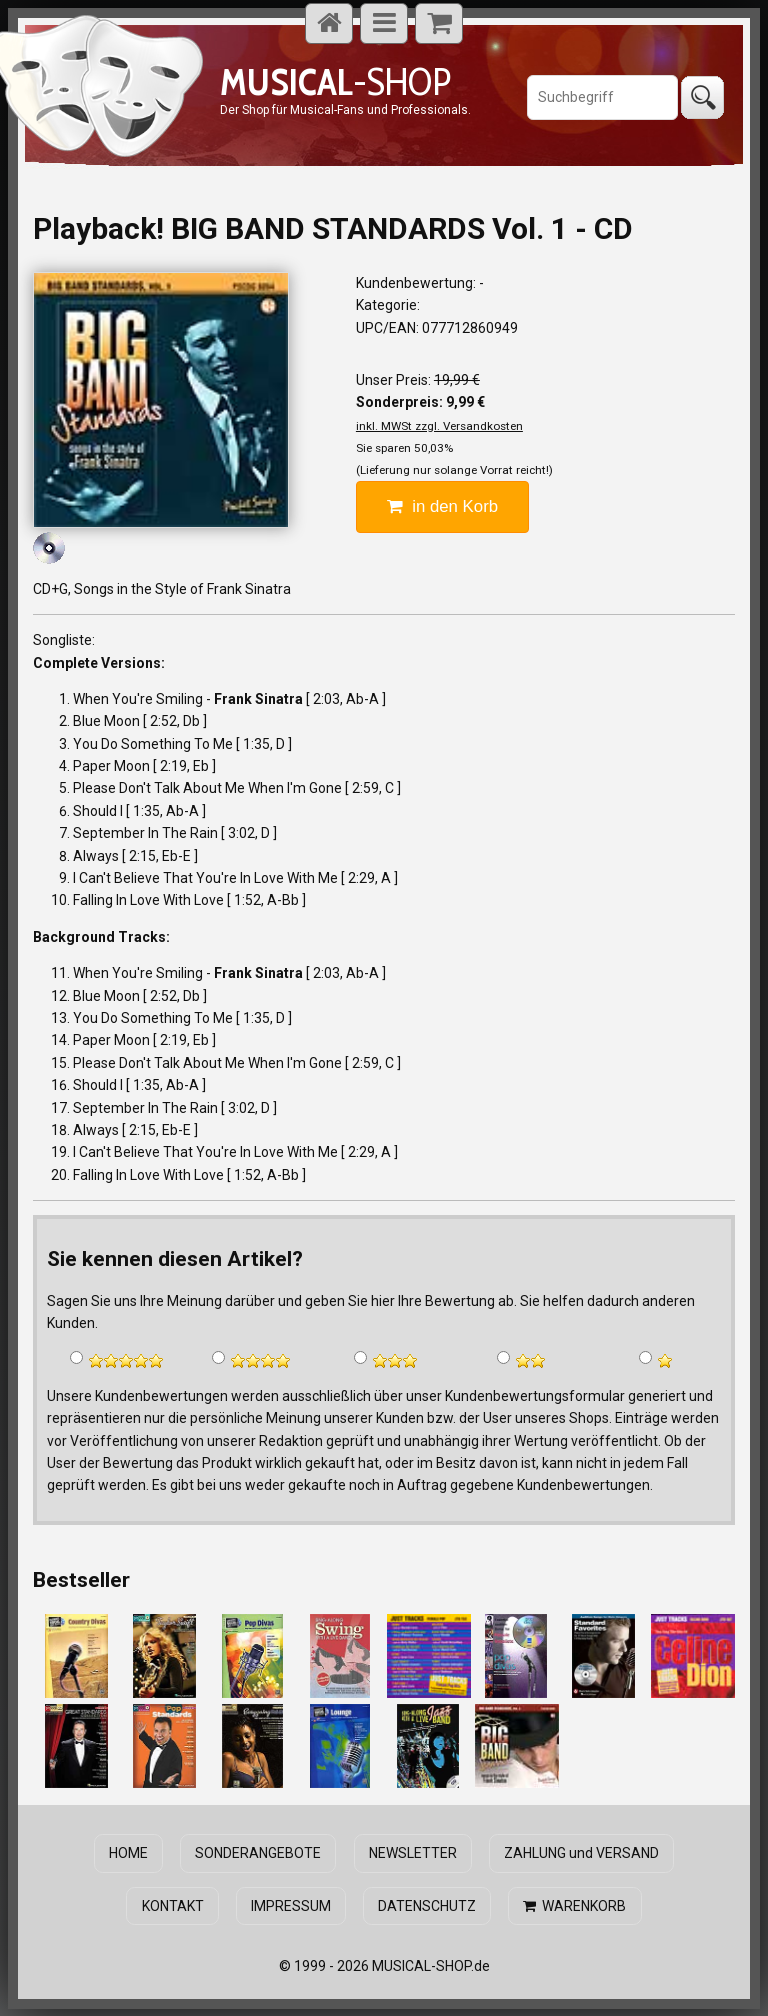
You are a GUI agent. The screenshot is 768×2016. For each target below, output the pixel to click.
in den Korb (442, 506)
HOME (130, 1853)
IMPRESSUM (291, 1905)
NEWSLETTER (412, 1853)
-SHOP (335, 81)
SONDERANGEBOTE (259, 1853)
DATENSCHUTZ (427, 1905)
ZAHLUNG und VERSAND (579, 1853)
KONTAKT (174, 1905)
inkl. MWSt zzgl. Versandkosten (439, 426)
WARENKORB (573, 1905)
